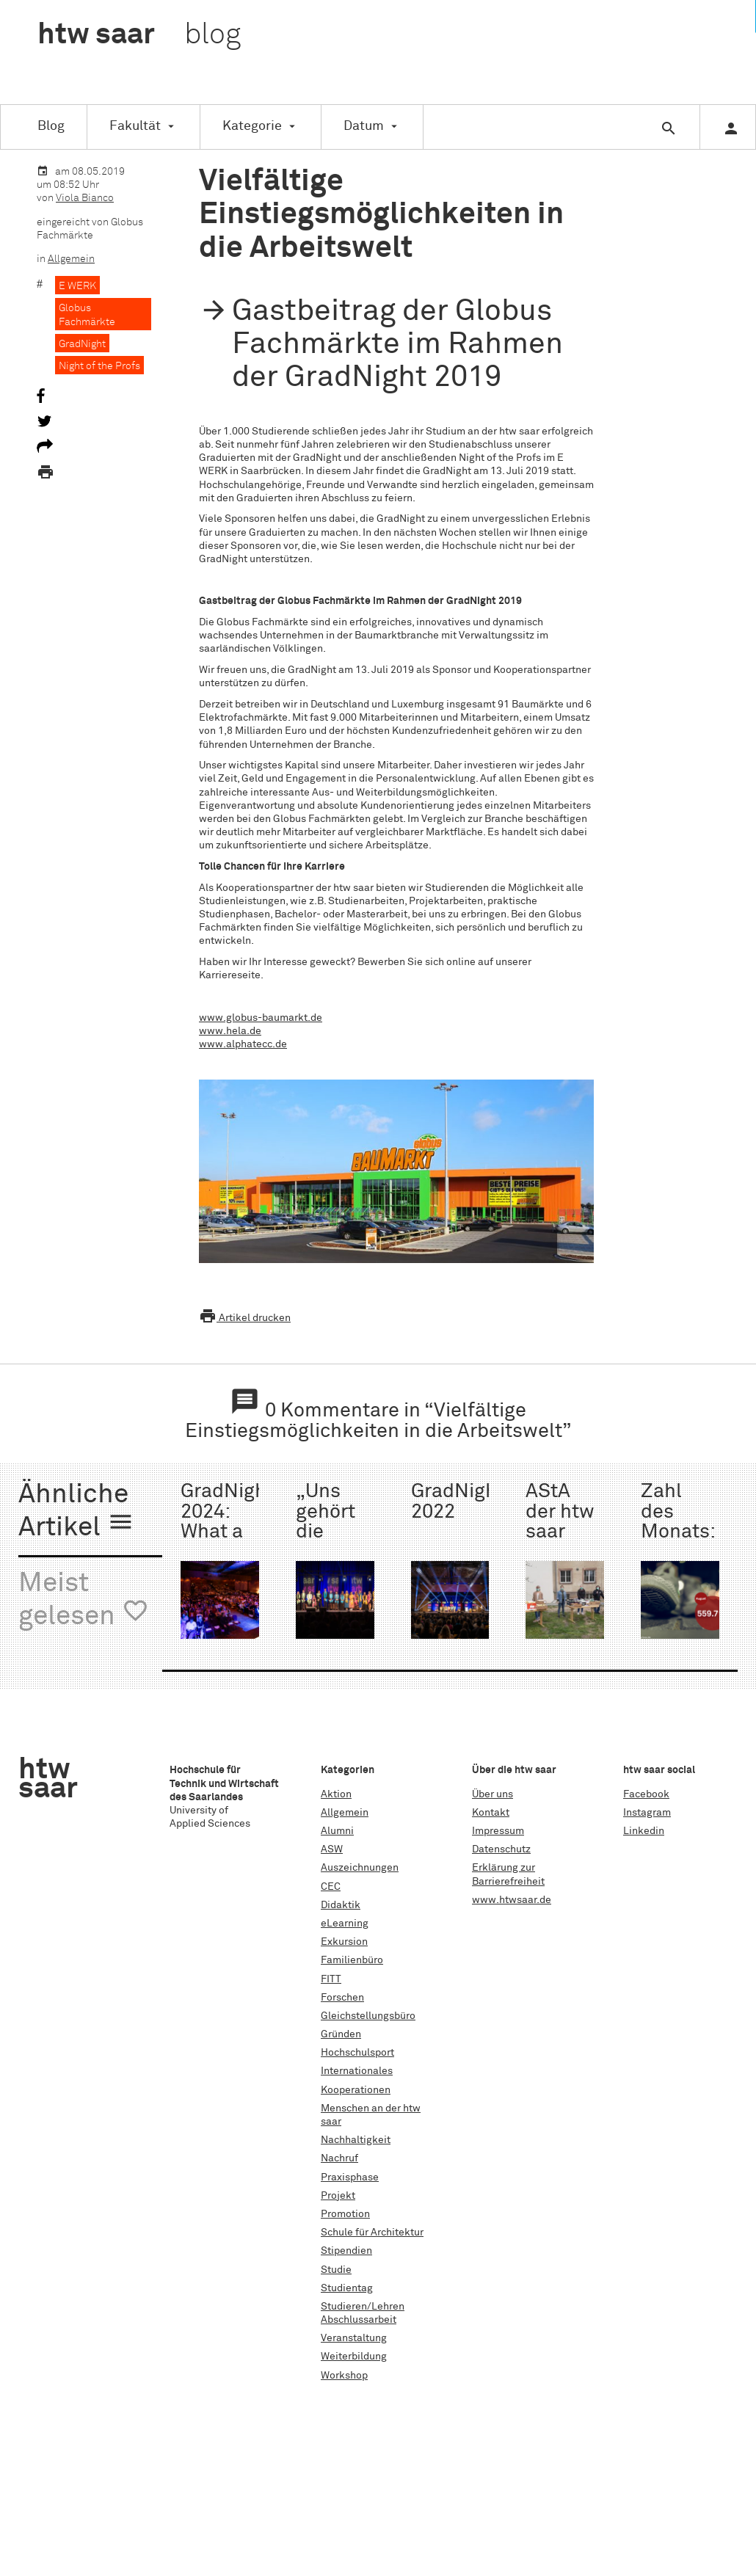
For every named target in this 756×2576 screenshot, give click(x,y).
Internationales (357, 2071)
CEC (331, 1887)
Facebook (646, 1794)
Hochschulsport (357, 2053)
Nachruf (339, 2158)
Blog (51, 126)
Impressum (498, 1831)
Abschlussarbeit (358, 2320)
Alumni (337, 1831)
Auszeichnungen (360, 1868)
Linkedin (643, 1831)
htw (139, 35)
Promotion (345, 2214)
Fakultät (135, 126)
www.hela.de (230, 1031)
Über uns (492, 1794)
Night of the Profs (99, 366)
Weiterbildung (354, 2356)
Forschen (342, 1998)
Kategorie (252, 126)
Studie (336, 2270)
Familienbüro (352, 1960)
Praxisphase (350, 2177)
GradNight (82, 344)
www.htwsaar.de (511, 1900)
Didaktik (340, 1905)
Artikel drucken (245, 1318)
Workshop (344, 2376)
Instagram (647, 1813)
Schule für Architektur (372, 2232)
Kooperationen (355, 2090)
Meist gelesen (83, 1600)
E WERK (77, 286)
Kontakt (490, 1813)
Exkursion (344, 1942)
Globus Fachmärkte (87, 315)
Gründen (341, 2034)
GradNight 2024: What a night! (227, 1522)
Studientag (347, 2288)
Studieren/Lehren (362, 2307)
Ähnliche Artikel (76, 1511)
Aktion (336, 1794)
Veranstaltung (354, 2338)
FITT (331, 1979)
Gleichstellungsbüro (368, 2016)
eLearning (344, 1923)
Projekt (338, 2196)
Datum (364, 126)
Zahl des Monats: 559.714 (677, 1522)
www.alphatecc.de (243, 1044)
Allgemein (71, 259)
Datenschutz (501, 1849)
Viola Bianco (85, 198)
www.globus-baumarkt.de (260, 1018)
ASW (332, 1849)
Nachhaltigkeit (355, 2140)
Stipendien (346, 2251)
